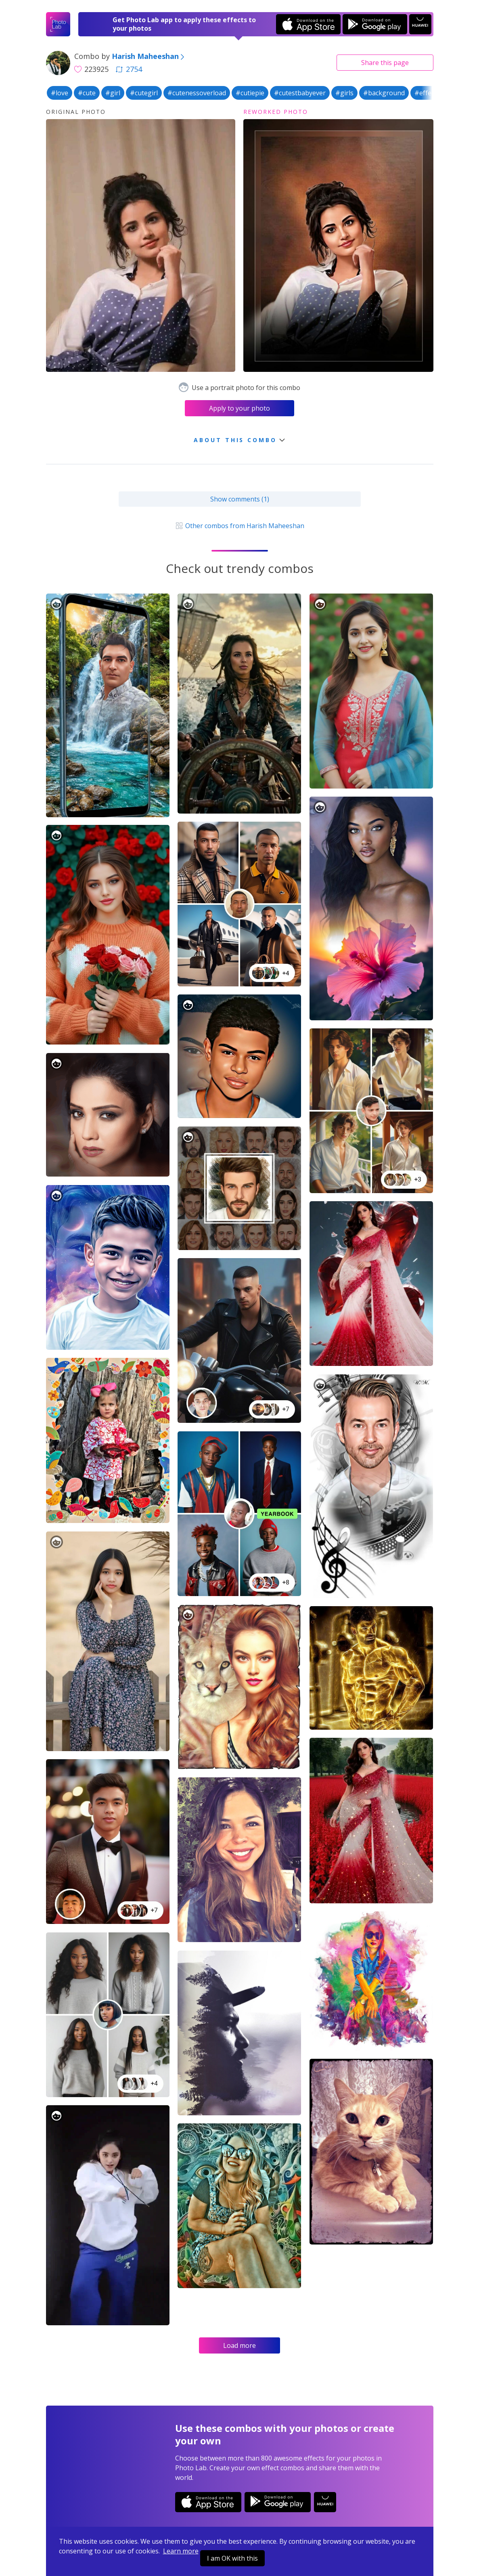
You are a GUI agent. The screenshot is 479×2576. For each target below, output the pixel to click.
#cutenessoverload (196, 92)
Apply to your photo (239, 408)
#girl (112, 92)
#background (384, 92)
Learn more (181, 2551)
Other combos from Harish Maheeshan (239, 525)
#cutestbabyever (300, 92)
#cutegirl (144, 92)
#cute (87, 92)
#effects (427, 92)
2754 (129, 69)
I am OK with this (232, 2558)
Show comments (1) (239, 499)
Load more (239, 2345)
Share (385, 62)
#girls (344, 92)
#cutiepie (250, 92)
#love (59, 92)
